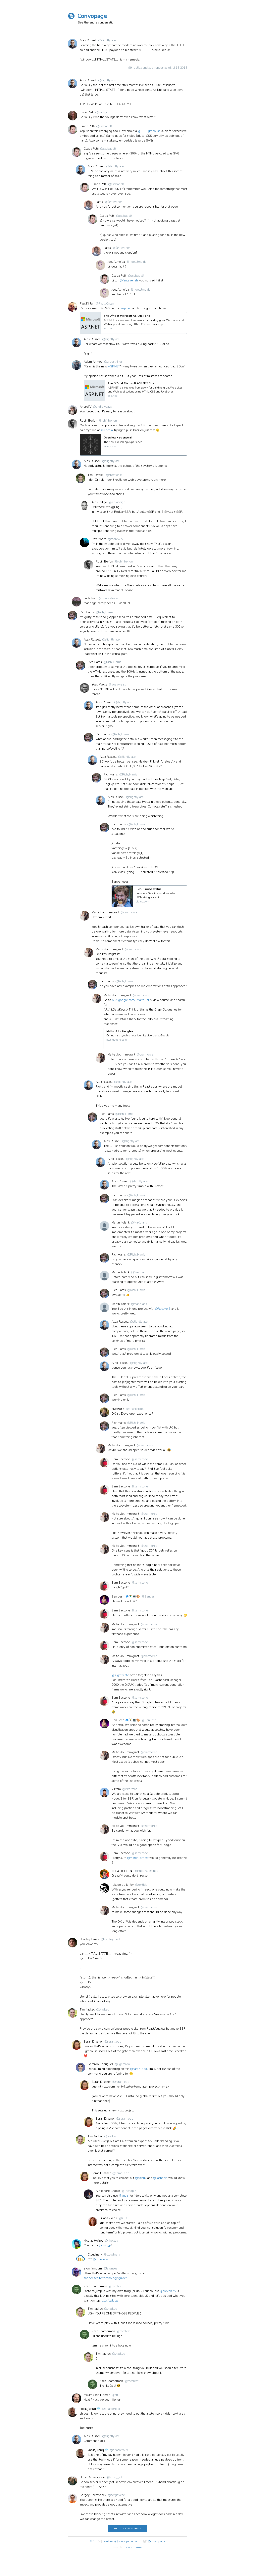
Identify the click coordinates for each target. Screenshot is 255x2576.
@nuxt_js (105, 2259)
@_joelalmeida (136, 262)
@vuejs (123, 2209)
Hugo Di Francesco (92, 2491)
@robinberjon (108, 426)
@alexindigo (117, 510)
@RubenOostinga (146, 1884)
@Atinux (140, 2191)
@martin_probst (138, 1871)
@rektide (141, 1898)
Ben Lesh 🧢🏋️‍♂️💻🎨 (126, 1610)
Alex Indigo (99, 510)
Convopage (92, 16)
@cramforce (129, 923)
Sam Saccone (121, 1473)
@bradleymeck (110, 1953)
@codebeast (101, 2273)
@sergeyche (116, 2508)
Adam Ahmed (93, 364)
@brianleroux (111, 2422)
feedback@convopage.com (121, 2554)
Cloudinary (95, 2268)
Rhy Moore (99, 547)
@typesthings (113, 364)
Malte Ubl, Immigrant (105, 923)
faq (92, 2554)
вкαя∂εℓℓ (118, 1422)
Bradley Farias (89, 1953)
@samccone (140, 1473)
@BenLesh (149, 1610)
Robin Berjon (88, 426)
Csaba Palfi (87, 126)
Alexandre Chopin (108, 2204)
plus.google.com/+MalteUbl (130, 1011)
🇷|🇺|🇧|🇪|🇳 (122, 1884)
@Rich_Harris (104, 620)
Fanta (99, 202)
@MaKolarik (139, 1236)
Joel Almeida (116, 262)
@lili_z (123, 2231)
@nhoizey (111, 2254)
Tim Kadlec (87, 2023)
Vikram (116, 1802)
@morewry (115, 547)
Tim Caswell (96, 483)
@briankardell (135, 1422)
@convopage (156, 2554)
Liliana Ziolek (108, 2231)
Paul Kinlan (87, 304)
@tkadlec (102, 2023)
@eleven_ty (168, 2304)
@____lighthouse (149, 131)
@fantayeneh (114, 202)
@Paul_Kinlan (105, 304)
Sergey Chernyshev (93, 2508)
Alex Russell (88, 40)
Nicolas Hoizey (93, 2254)
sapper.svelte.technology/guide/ (105, 2291)
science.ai (107, 435)
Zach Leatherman (95, 2300)
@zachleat (116, 2300)
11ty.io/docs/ (109, 2314)
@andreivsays (102, 412)
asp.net (126, 308)
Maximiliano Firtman (97, 2408)
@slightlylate (107, 40)
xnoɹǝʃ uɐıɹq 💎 (90, 2422)
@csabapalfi (104, 126)
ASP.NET (114, 369)
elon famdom (93, 2282)
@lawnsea (110, 2282)
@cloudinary (112, 2268)
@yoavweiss (117, 692)
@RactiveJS (163, 1322)
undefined (90, 606)
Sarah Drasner (93, 2055)
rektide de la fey (123, 1898)
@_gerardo (122, 2077)
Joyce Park (87, 112)
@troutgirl (102, 112)
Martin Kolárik (120, 1236)
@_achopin (160, 2191)
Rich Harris (87, 620)
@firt (115, 2408)
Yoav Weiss (99, 692)
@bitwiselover (108, 606)
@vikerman (129, 1802)
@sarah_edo (112, 2055)
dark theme (134, 2561)
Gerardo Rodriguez (100, 2077)
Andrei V (85, 412)
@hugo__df (114, 2491)
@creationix (114, 483)
